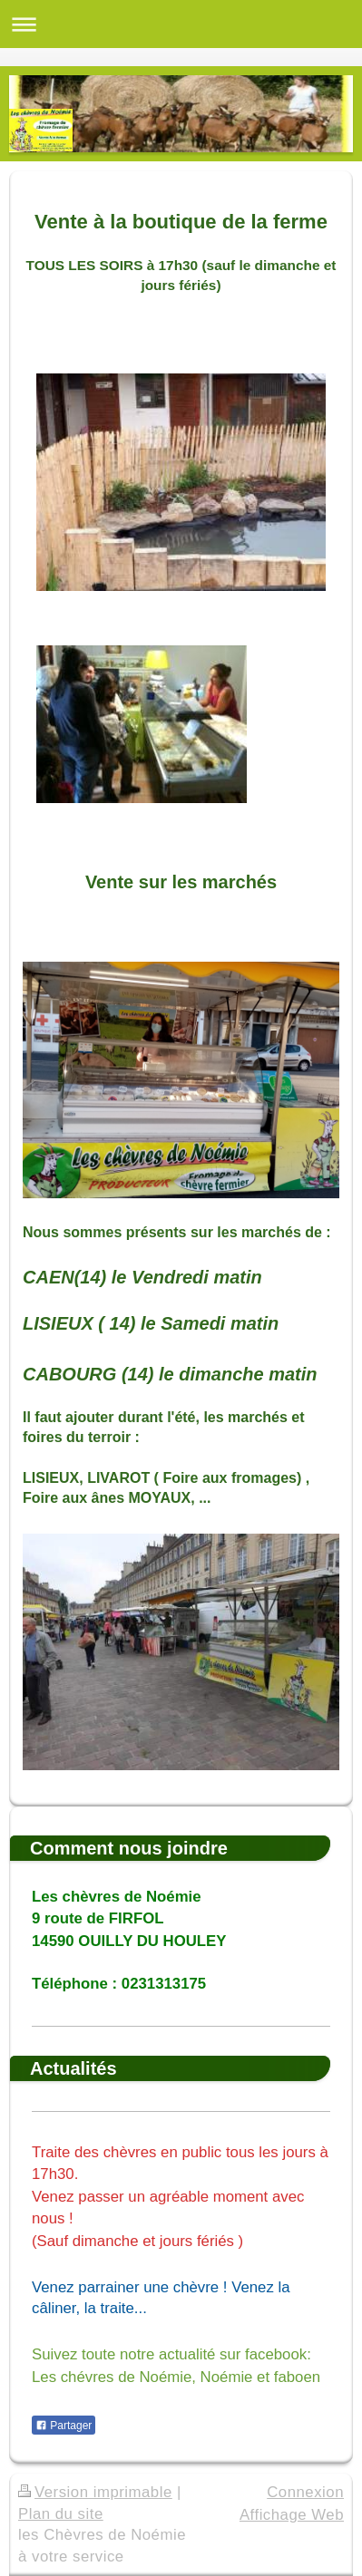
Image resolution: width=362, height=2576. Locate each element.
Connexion (305, 2492)
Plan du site (60, 2514)
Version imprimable (95, 2492)
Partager (63, 2425)
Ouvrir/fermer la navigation (181, 24)
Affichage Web (292, 2514)
